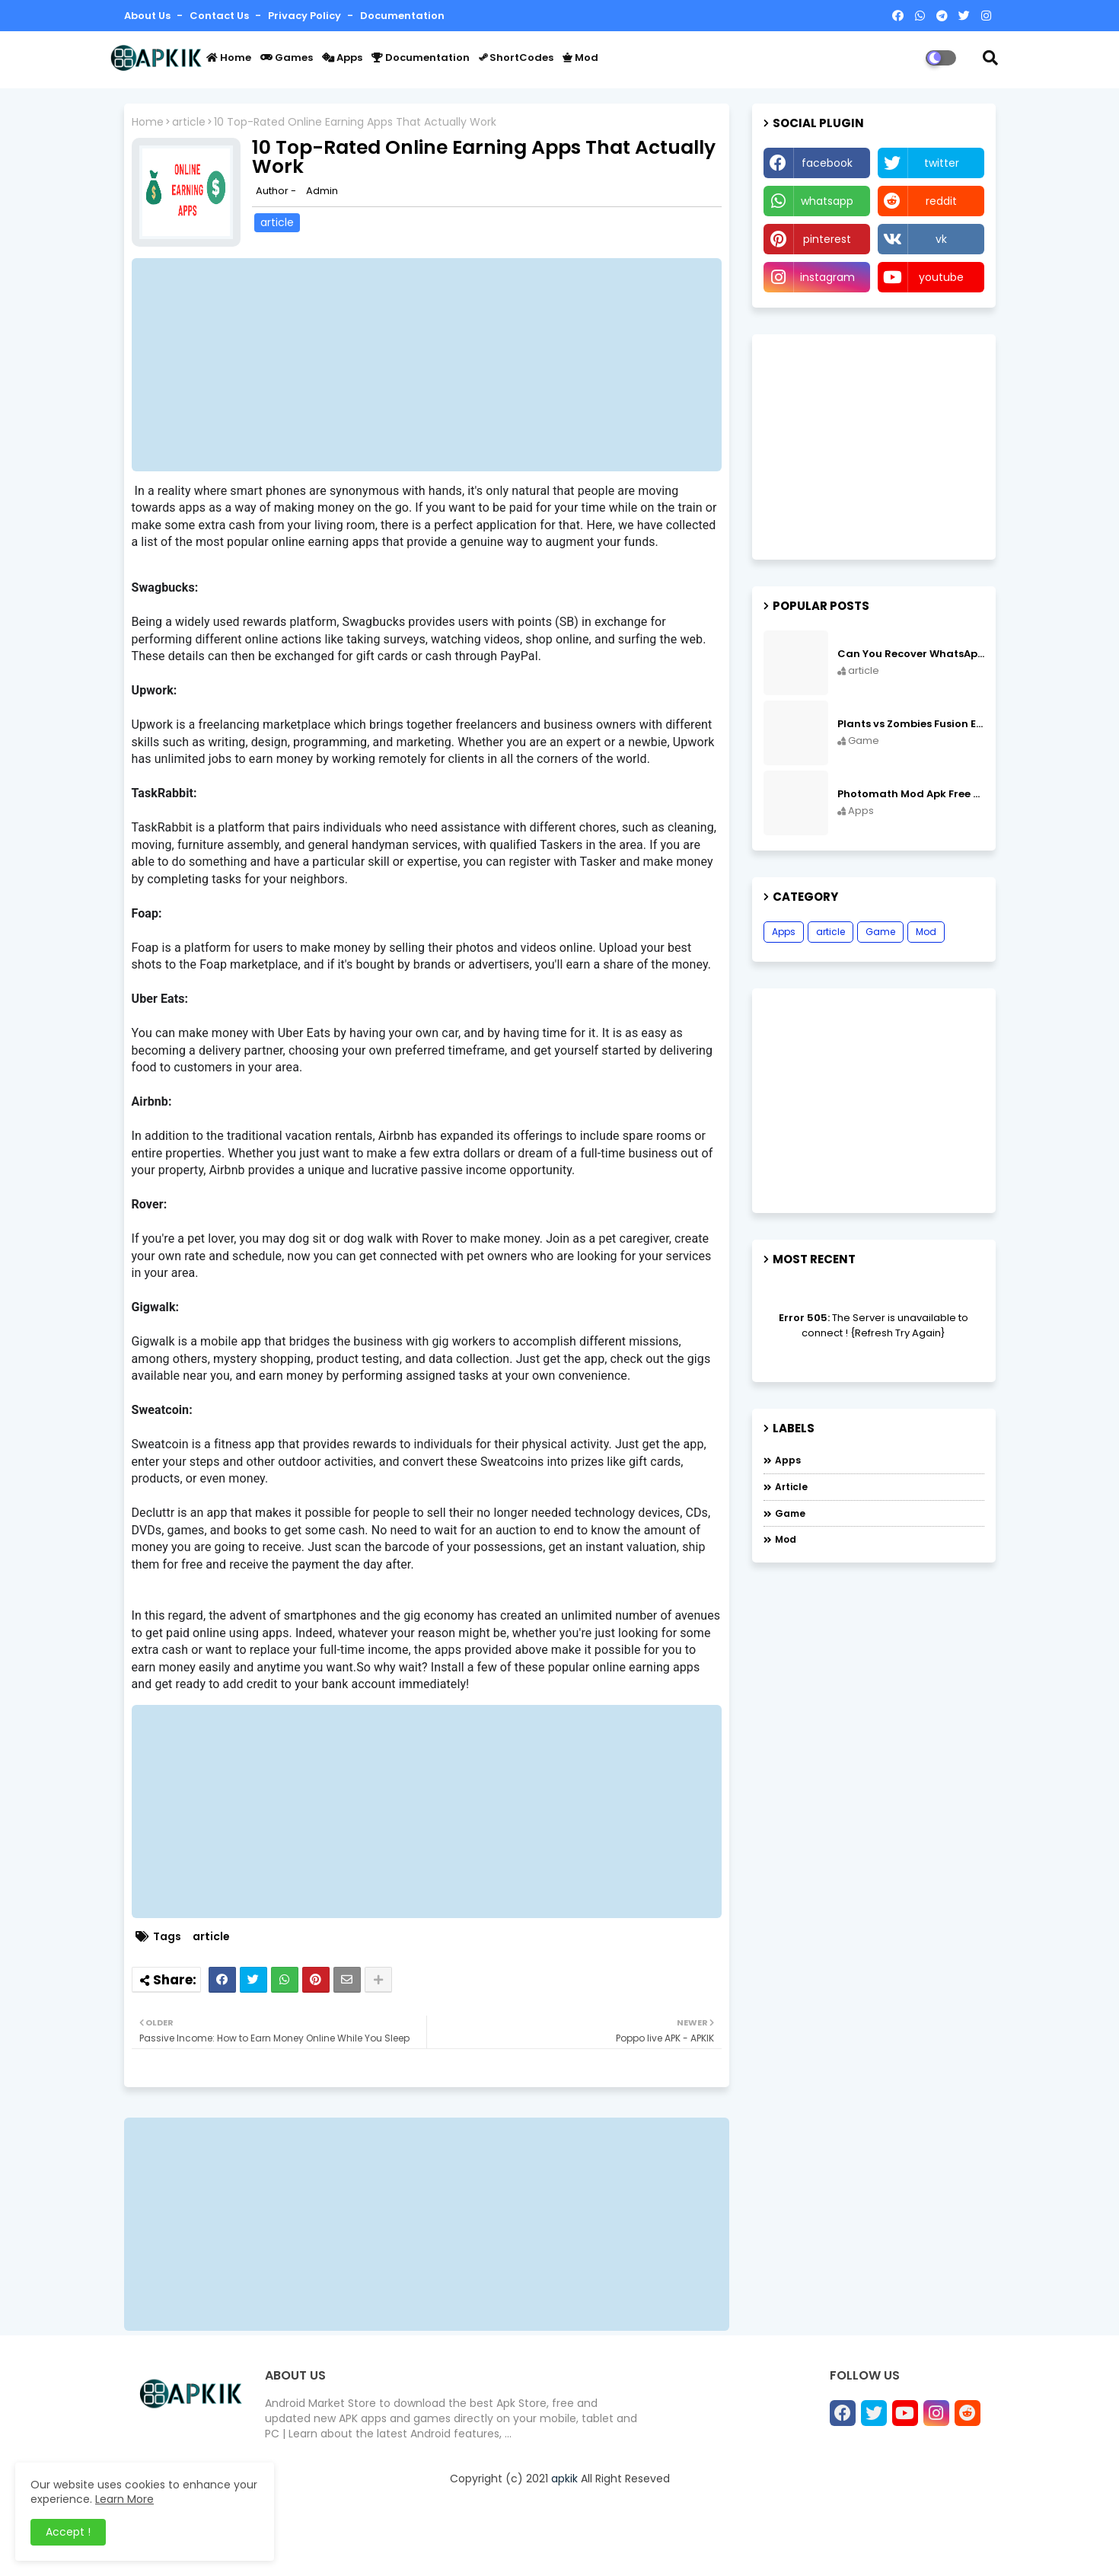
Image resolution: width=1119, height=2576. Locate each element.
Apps (342, 57)
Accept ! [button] (68, 2531)
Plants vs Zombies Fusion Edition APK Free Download (910, 724)
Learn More (124, 2499)
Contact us (220, 15)
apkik (564, 2478)
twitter (941, 163)
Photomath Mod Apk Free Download (910, 794)
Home (228, 57)
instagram (827, 277)
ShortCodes (516, 57)
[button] (990, 58)
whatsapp (827, 201)
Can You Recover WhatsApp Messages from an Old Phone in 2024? (910, 654)
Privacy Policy (305, 15)
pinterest (827, 239)
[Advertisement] (434, 364)
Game (880, 931)
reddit (941, 201)
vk (941, 239)
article (189, 122)
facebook (827, 163)
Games (286, 57)
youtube (941, 277)
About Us (148, 15)
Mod (580, 57)
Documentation (402, 15)
